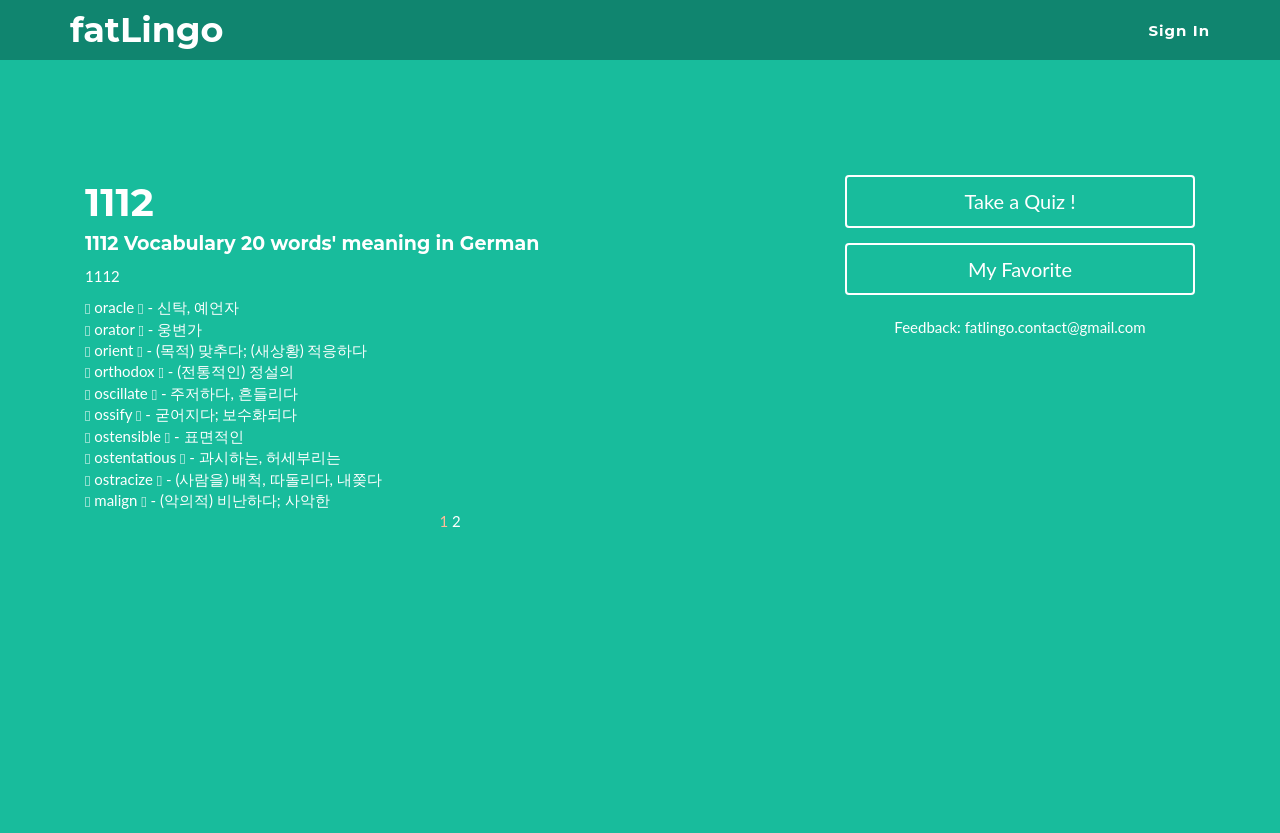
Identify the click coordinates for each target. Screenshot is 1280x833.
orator (116, 329)
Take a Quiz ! (1019, 201)
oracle (116, 307)
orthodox (126, 371)
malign (117, 500)
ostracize (125, 479)
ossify (115, 414)
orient (115, 350)
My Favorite (1020, 269)
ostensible (129, 436)
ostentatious (137, 457)
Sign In (1179, 30)
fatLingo (146, 29)
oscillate (122, 393)
